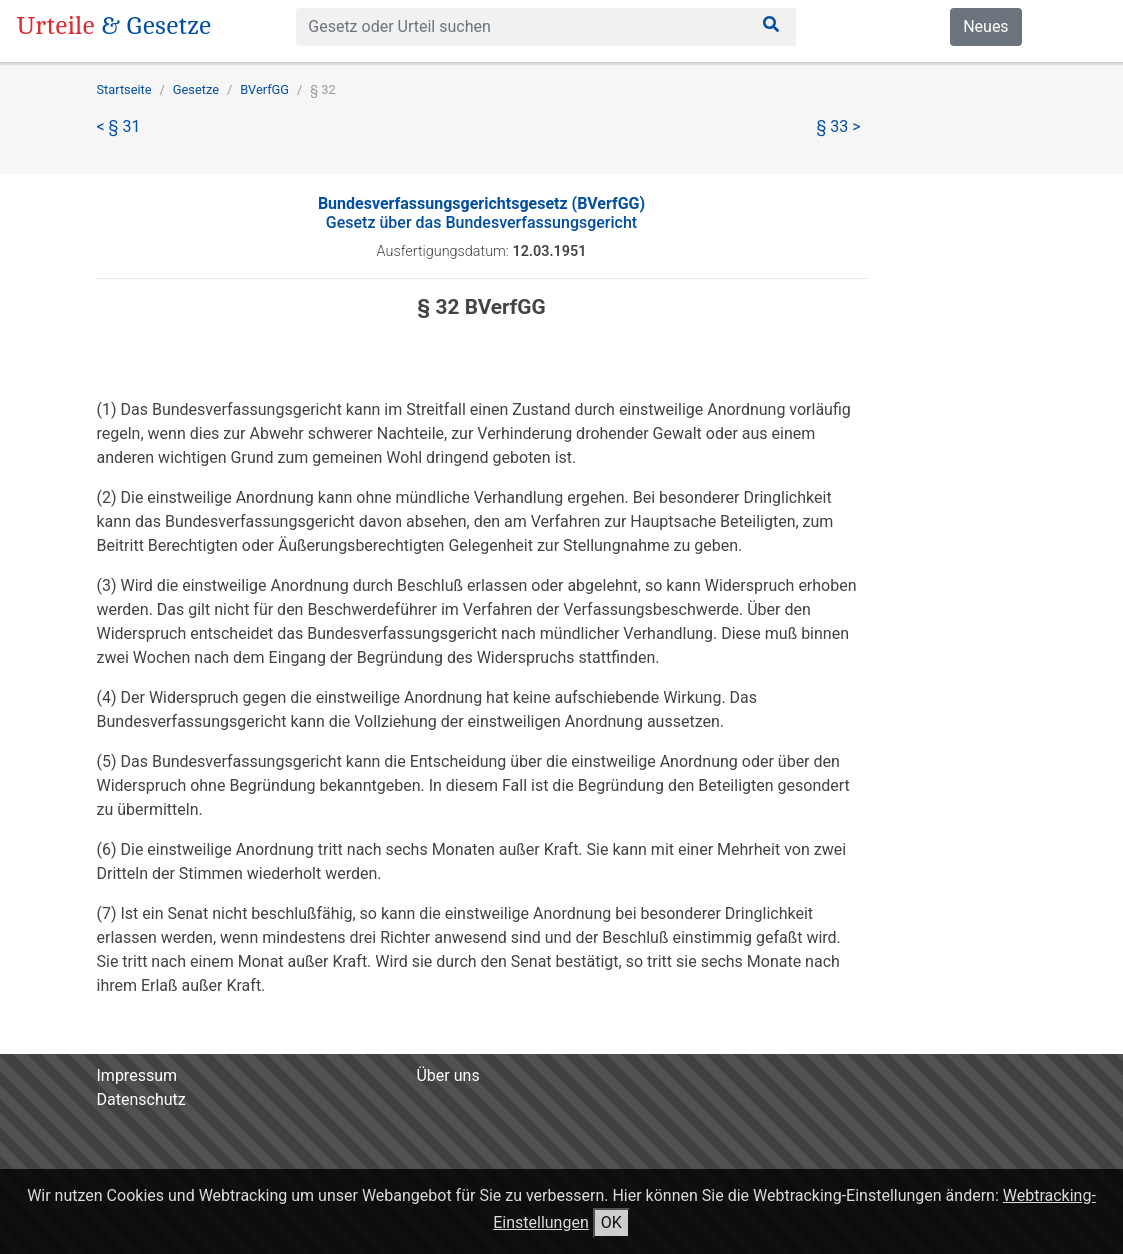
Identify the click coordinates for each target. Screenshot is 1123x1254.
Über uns (447, 1075)
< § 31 (119, 126)
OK (611, 1222)
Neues (985, 26)
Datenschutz (141, 1099)
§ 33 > (839, 126)
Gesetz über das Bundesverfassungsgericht (481, 213)
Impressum (137, 1075)
